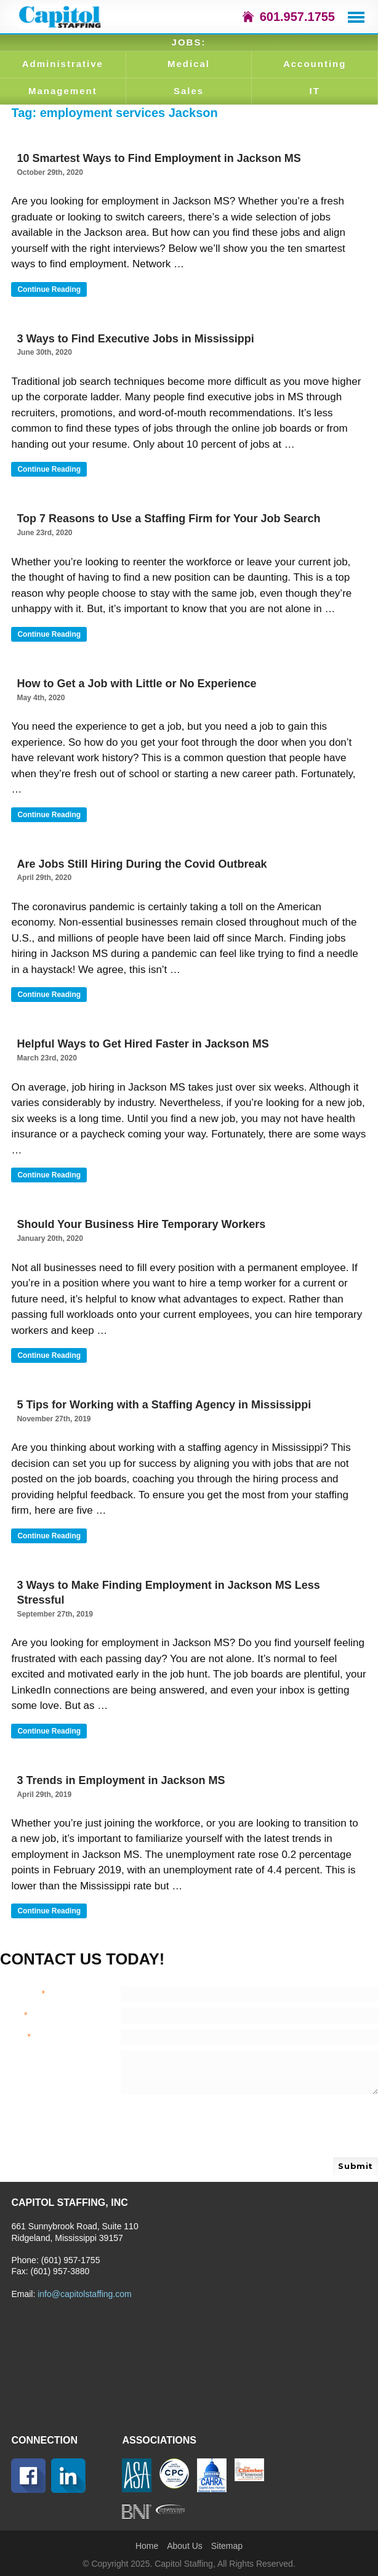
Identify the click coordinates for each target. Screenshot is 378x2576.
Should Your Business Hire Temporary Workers (141, 1224)
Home (146, 2546)
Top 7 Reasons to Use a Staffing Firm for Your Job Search (168, 518)
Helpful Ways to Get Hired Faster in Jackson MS (142, 1044)
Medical (188, 64)
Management (62, 91)
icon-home (248, 16)
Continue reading (52, 290)
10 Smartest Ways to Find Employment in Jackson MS (158, 158)
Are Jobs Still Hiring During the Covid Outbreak (142, 864)
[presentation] (214, 2128)
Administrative (62, 64)
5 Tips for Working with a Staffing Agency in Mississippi (164, 1405)
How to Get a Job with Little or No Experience (136, 683)
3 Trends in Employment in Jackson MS (121, 1780)
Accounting (315, 64)
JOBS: (189, 42)
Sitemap (227, 2546)
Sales (189, 91)
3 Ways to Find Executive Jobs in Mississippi (135, 339)
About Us (185, 2546)
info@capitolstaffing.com (84, 2294)
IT (314, 91)
